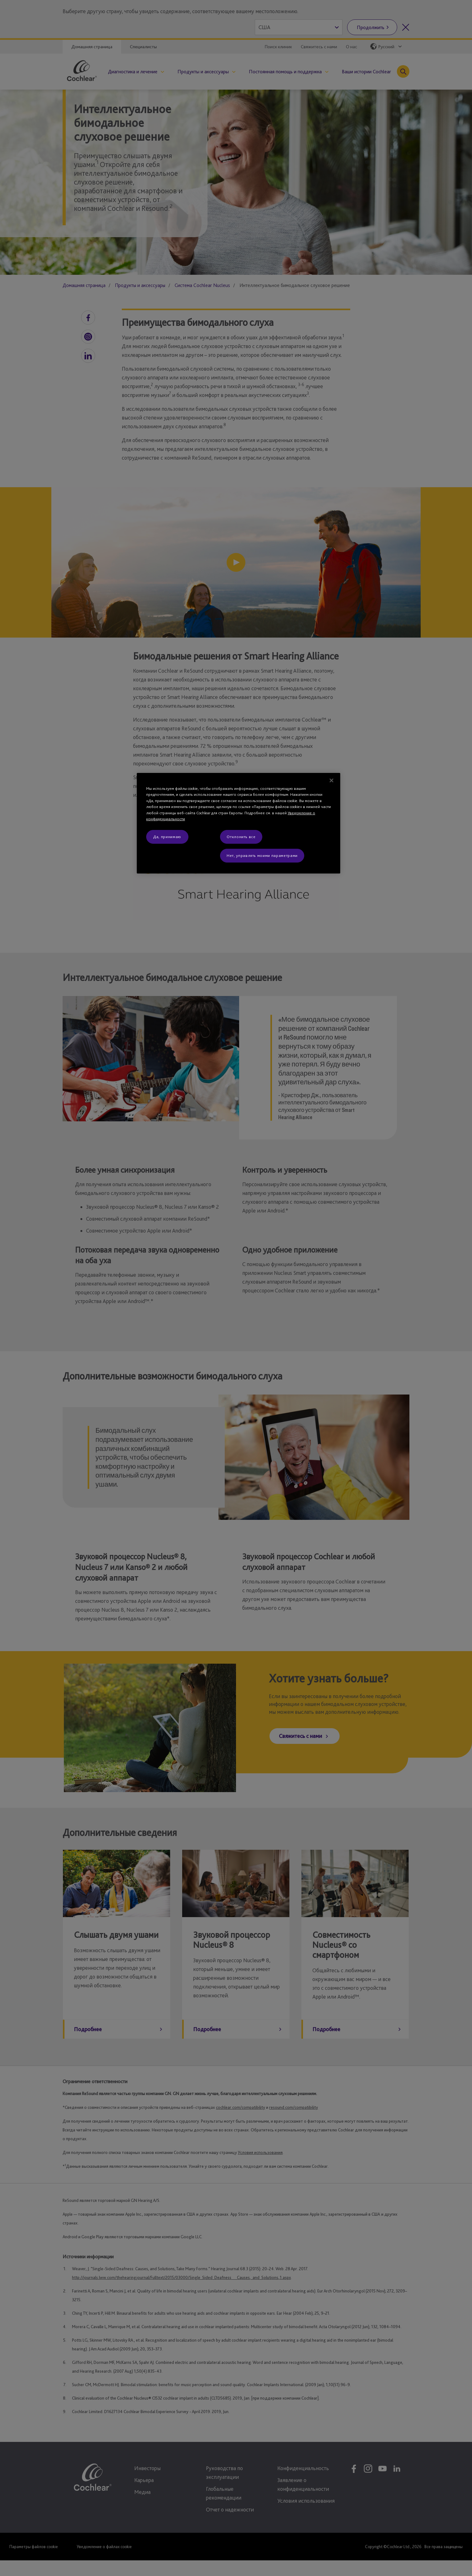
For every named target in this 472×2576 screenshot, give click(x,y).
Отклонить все (241, 836)
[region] (238, 823)
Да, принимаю (167, 836)
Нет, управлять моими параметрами (262, 855)
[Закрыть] (331, 780)
